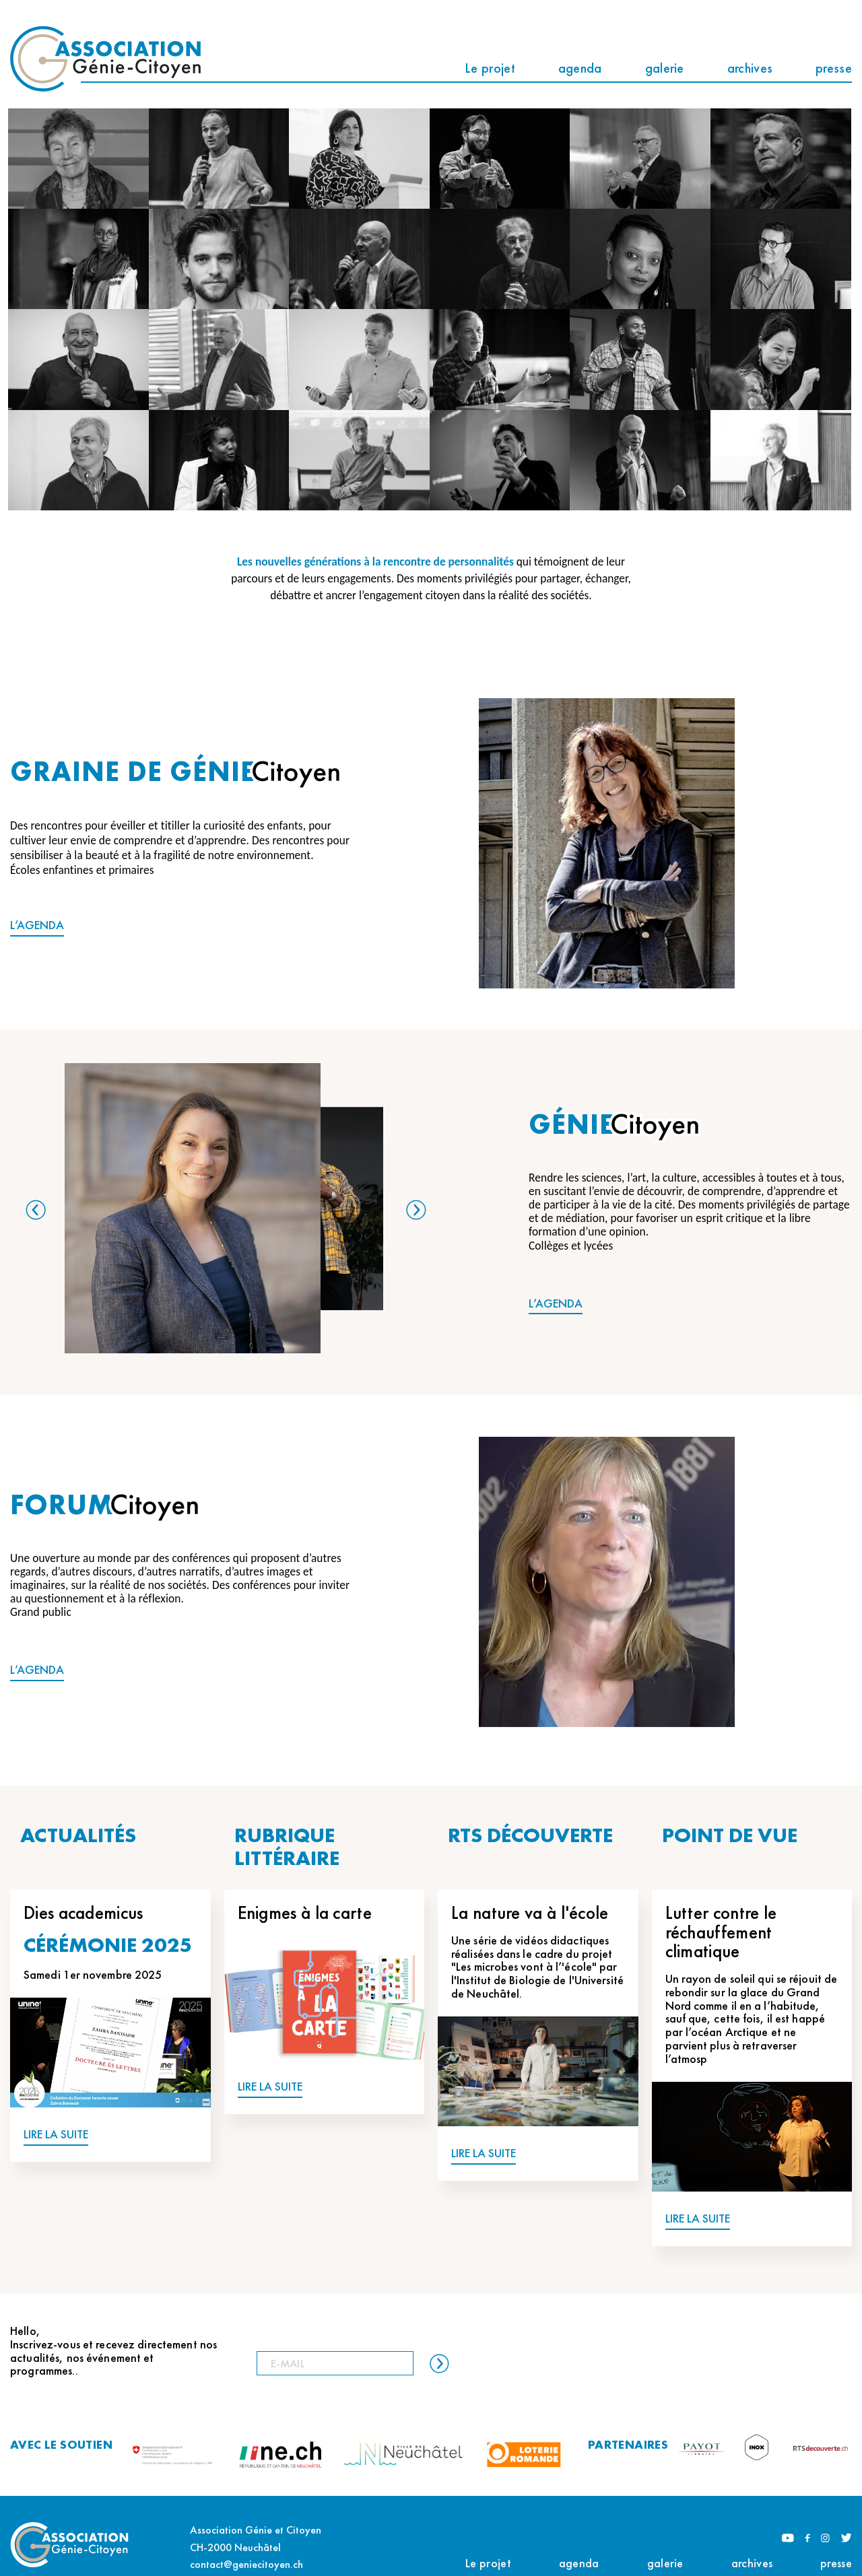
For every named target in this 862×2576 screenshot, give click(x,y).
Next (416, 1210)
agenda (580, 68)
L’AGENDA (37, 925)
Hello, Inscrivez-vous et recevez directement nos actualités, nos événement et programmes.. (113, 2350)
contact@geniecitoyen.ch (246, 2564)
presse (834, 68)
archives (749, 68)
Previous (36, 1210)
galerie (664, 68)
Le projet (490, 68)
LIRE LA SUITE (56, 2135)
